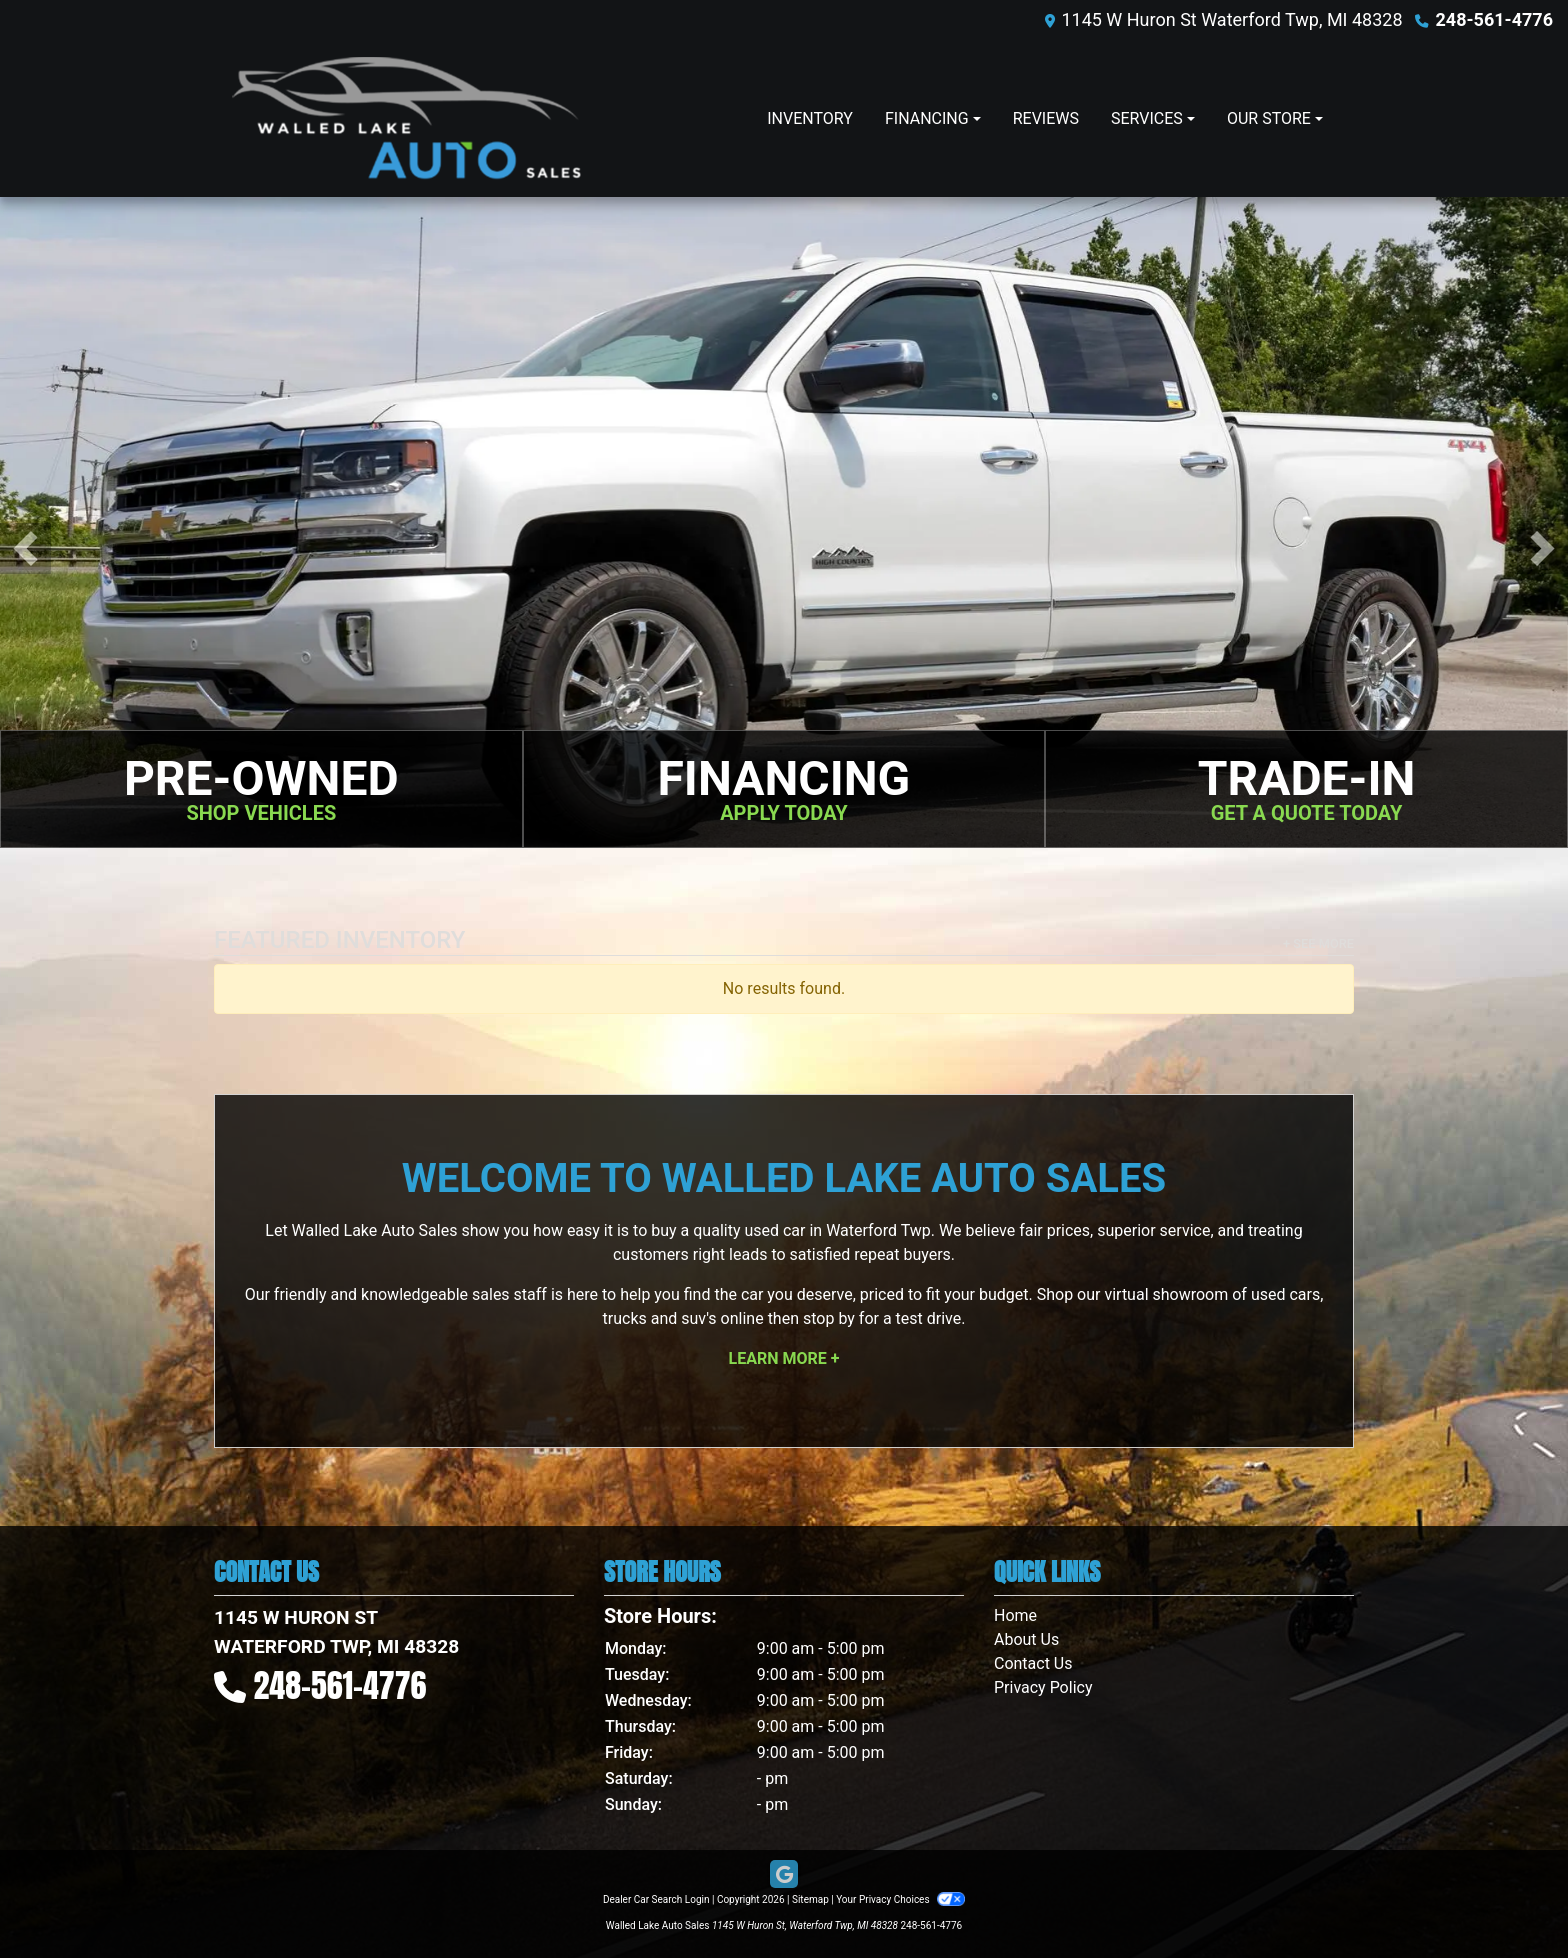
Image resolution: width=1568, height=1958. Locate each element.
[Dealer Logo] (406, 118)
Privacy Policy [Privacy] (1043, 1687)
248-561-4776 (1494, 19)
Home (1015, 1615)
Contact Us (1033, 1663)
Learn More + (784, 1358)
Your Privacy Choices (900, 1899)
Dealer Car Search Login (656, 1899)
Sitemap (810, 1899)
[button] (25, 548)
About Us (1026, 1639)
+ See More (1318, 943)
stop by (829, 1318)
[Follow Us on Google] (784, 1875)
